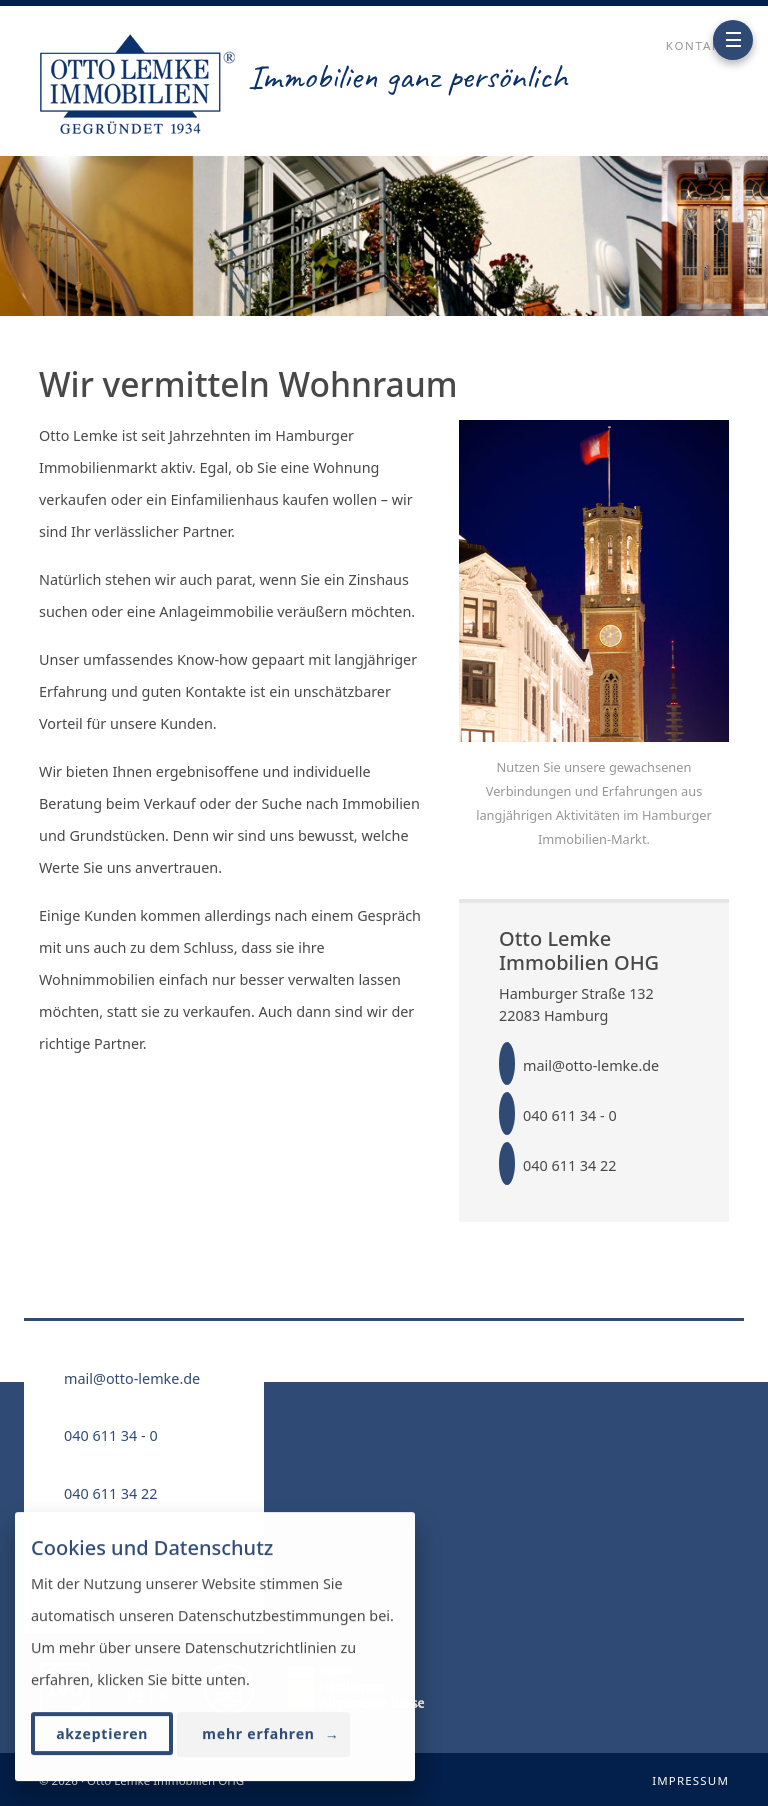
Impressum (690, 1780)
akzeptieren (102, 1734)
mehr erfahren (270, 1735)
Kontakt (697, 45)
